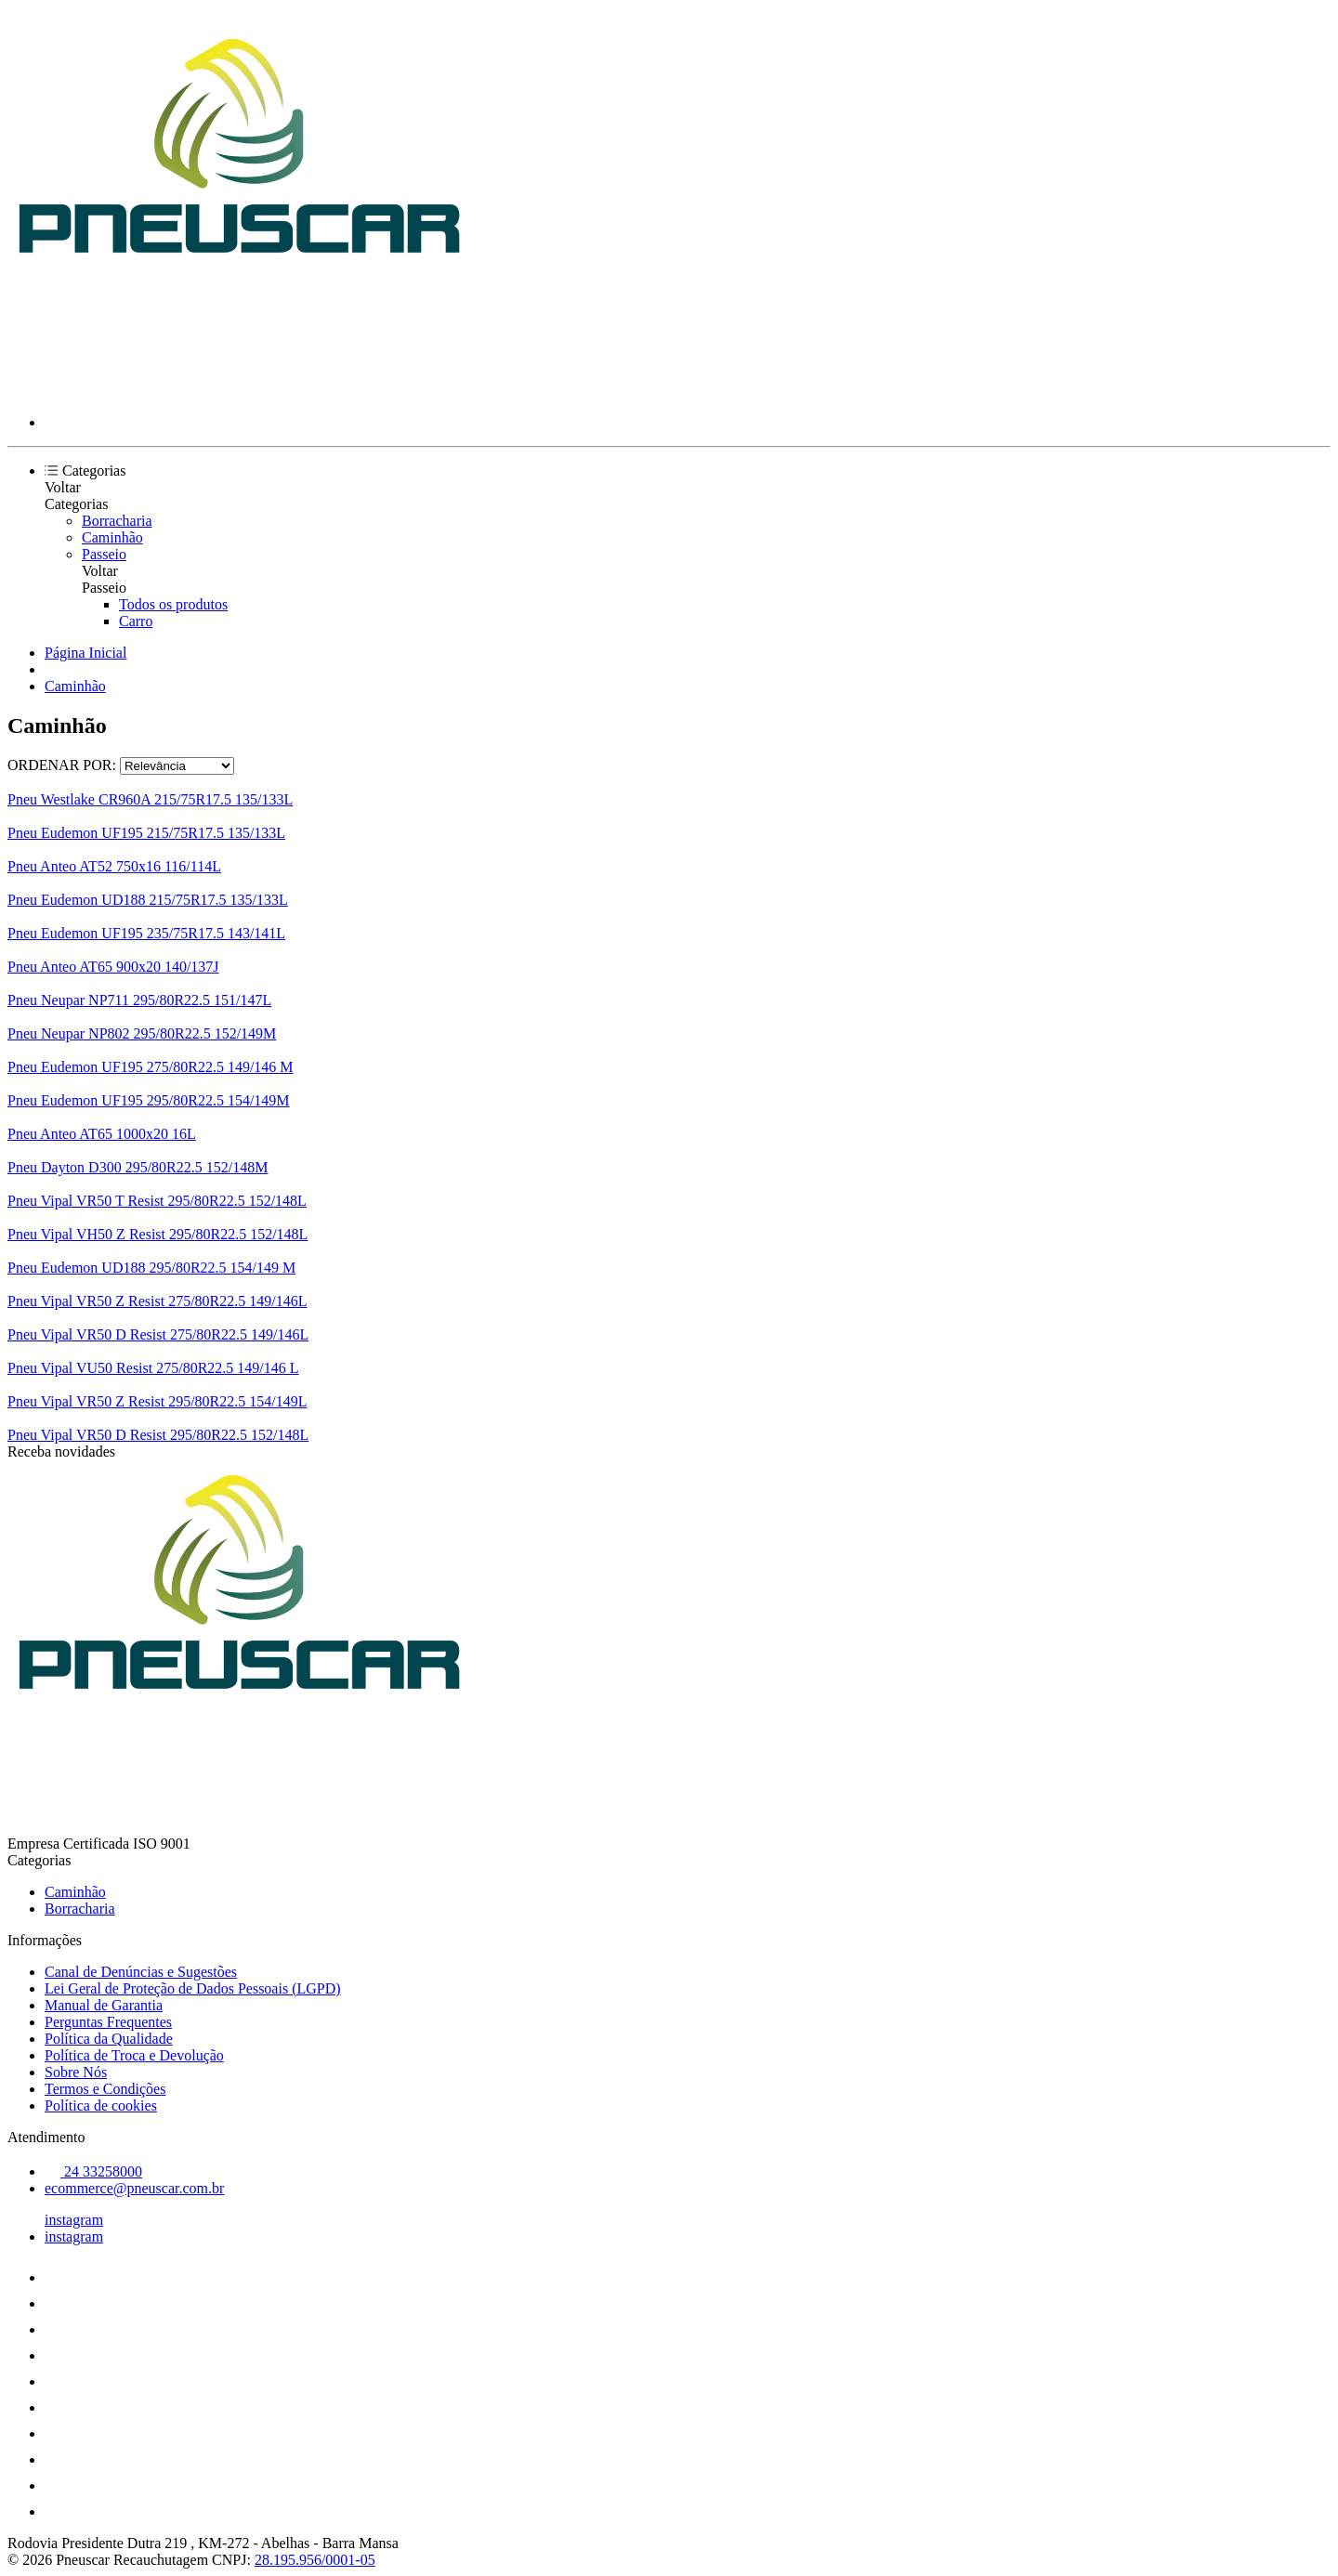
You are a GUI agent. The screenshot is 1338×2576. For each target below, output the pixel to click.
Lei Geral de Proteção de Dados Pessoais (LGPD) (193, 1988)
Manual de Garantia (104, 2005)
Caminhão (112, 537)
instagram (74, 2220)
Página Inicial (85, 652)
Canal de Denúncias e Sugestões (141, 1972)
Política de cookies (101, 2105)
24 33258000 (93, 2171)
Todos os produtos (173, 604)
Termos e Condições (105, 2089)
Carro (135, 621)
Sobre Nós (76, 2072)
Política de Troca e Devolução (134, 2055)
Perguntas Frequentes (108, 2022)
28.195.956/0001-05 (315, 2560)
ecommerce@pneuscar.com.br (134, 2188)
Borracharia (117, 521)
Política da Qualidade (109, 2038)
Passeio (104, 554)
